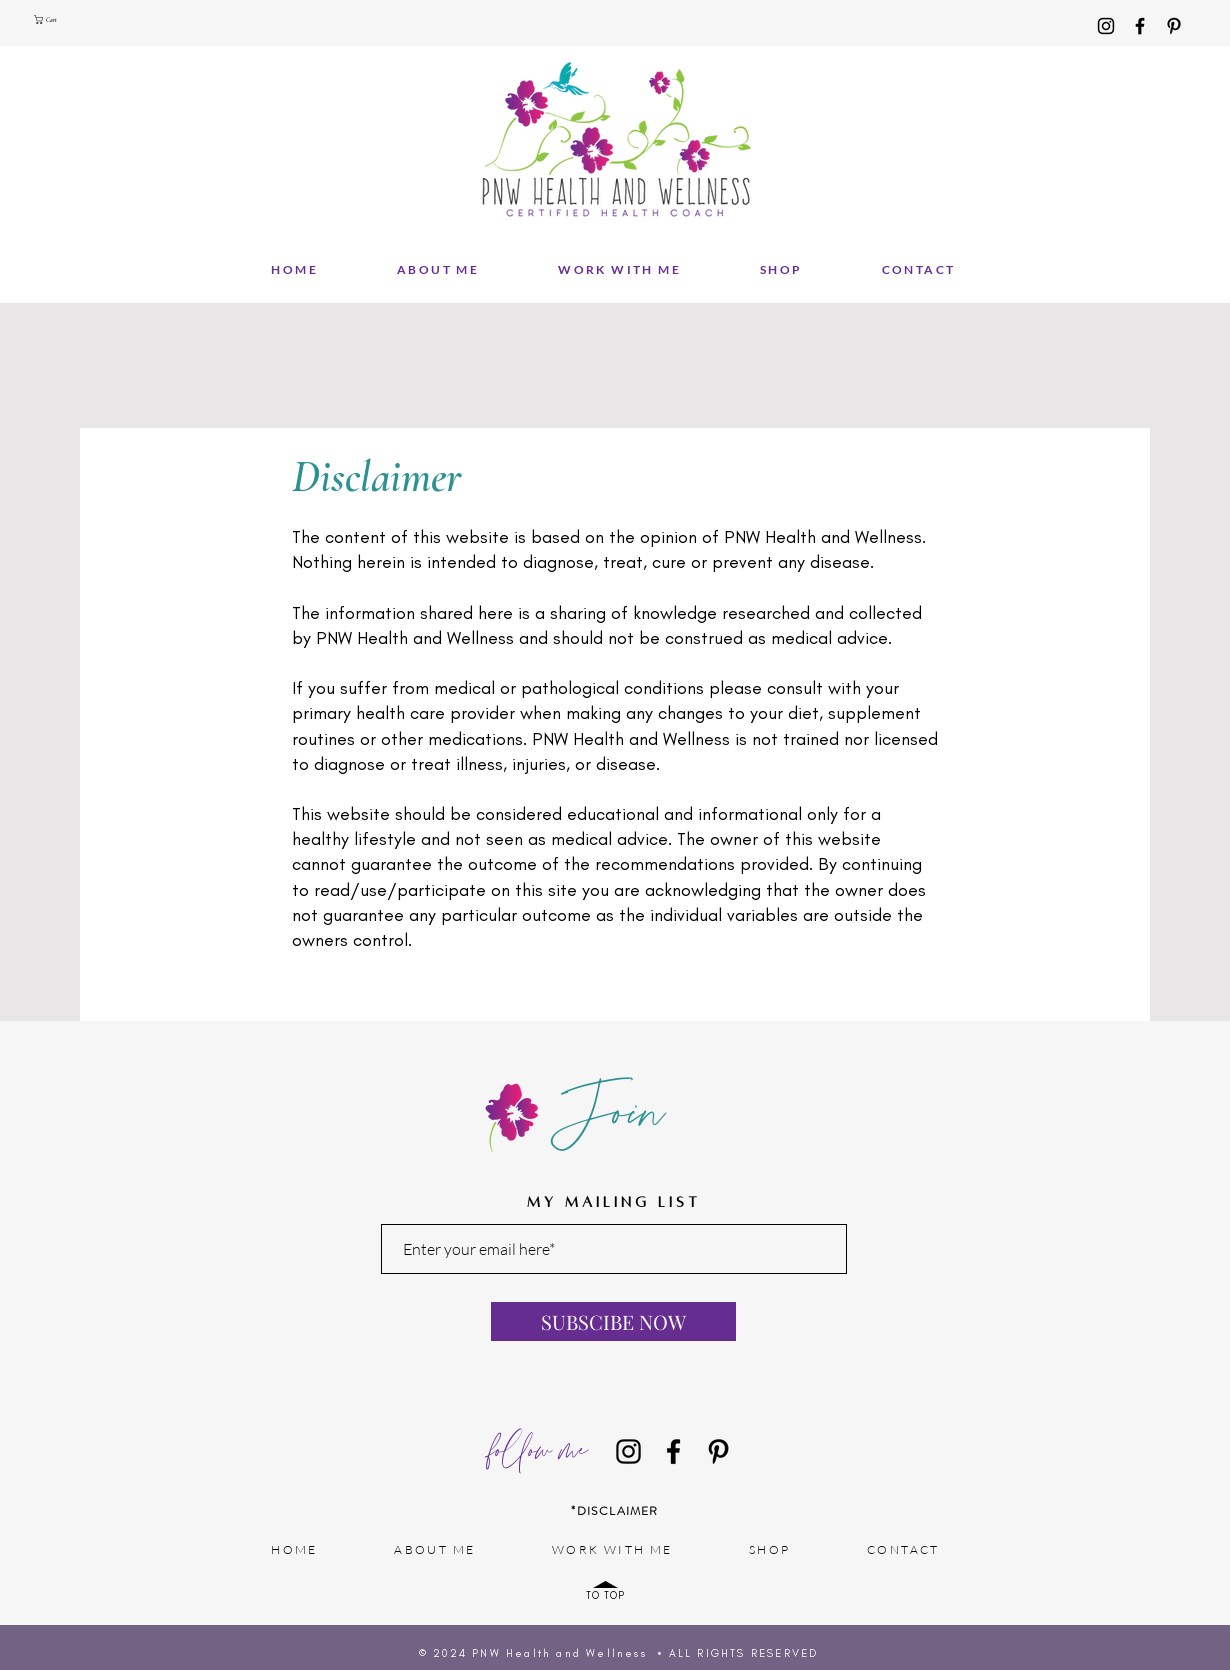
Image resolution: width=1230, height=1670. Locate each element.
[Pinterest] (1174, 26)
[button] (51, 19)
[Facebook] (1140, 26)
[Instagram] (1106, 26)
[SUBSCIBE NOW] (613, 1321)
